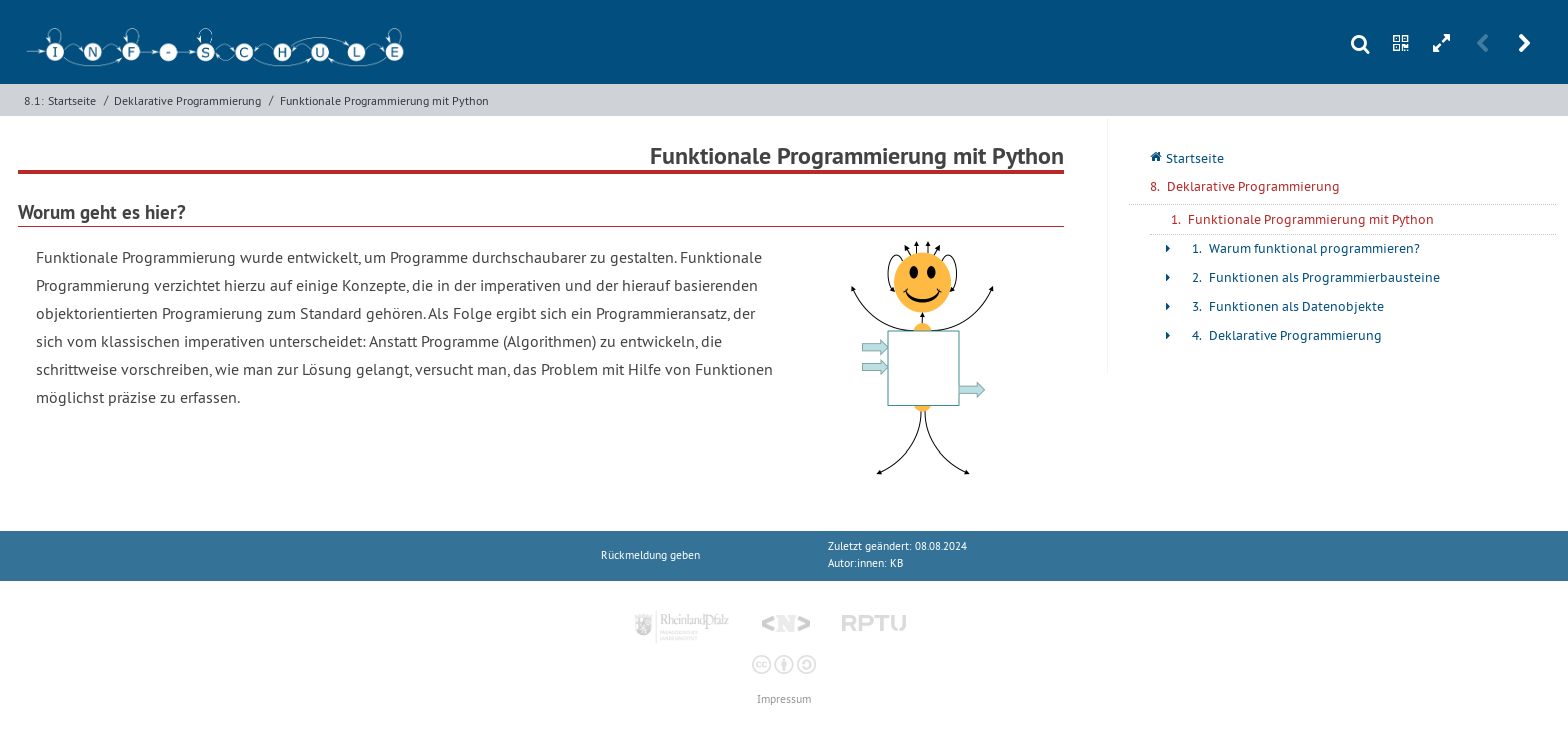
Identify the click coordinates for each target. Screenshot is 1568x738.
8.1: (34, 100)
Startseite (72, 100)
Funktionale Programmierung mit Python (384, 100)
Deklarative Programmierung (187, 100)
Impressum (784, 699)
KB (896, 563)
